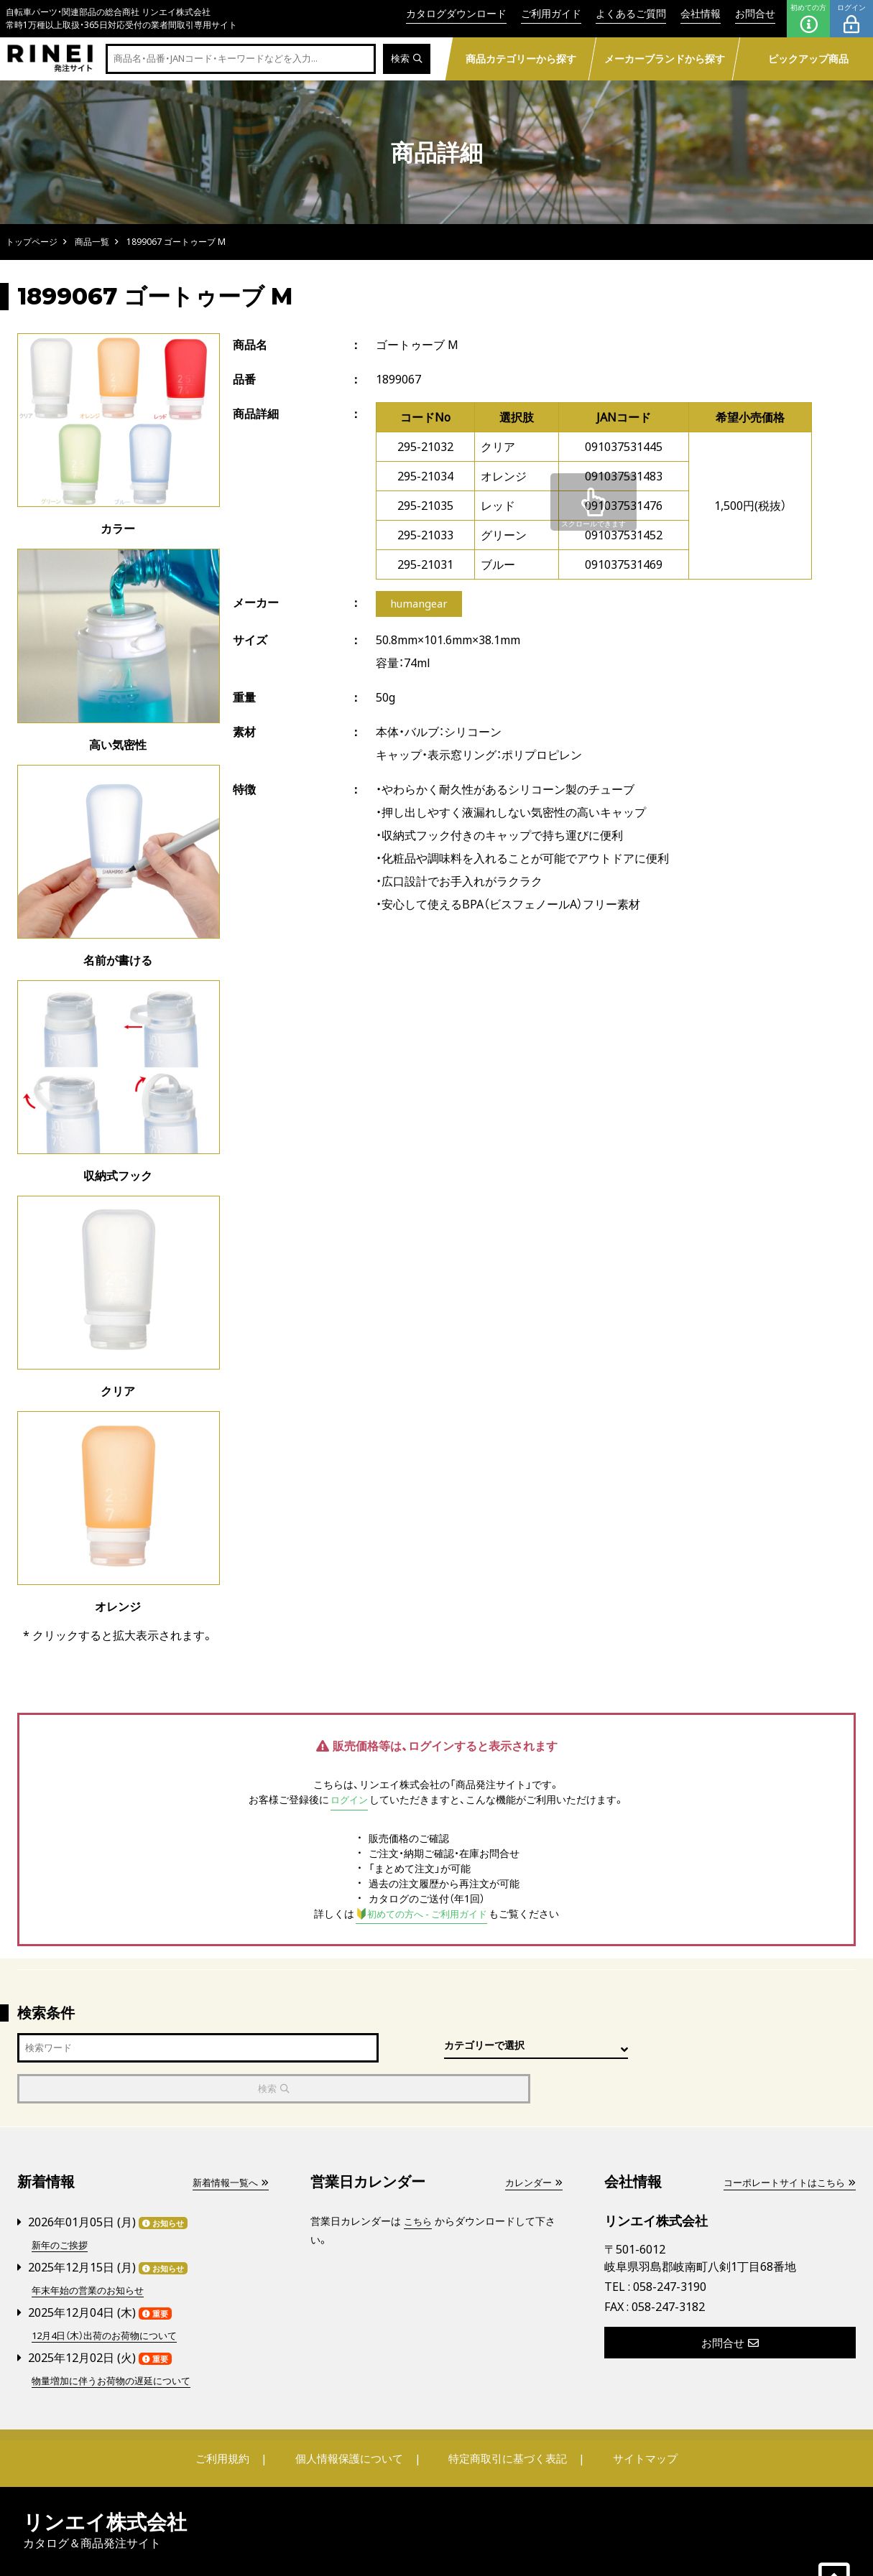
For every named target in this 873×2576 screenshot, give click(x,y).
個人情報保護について (351, 2415)
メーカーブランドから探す (664, 58)
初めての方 (808, 18)
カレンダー (532, 2142)
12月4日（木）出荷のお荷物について (111, 2293)
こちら (419, 2180)
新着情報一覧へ (228, 2142)
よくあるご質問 (631, 13)
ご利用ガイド (551, 13)
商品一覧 (92, 242)
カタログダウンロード (456, 13)
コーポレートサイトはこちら (784, 2142)
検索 (405, 59)
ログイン (851, 18)
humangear (420, 605)
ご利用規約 (233, 2415)
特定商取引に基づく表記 (504, 2415)
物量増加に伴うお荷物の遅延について (117, 2337)
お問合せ (755, 13)
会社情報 (700, 13)
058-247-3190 (669, 2246)
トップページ (31, 242)
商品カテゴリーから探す (521, 58)
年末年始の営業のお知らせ (92, 2248)
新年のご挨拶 (62, 2203)
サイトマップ (634, 2415)
